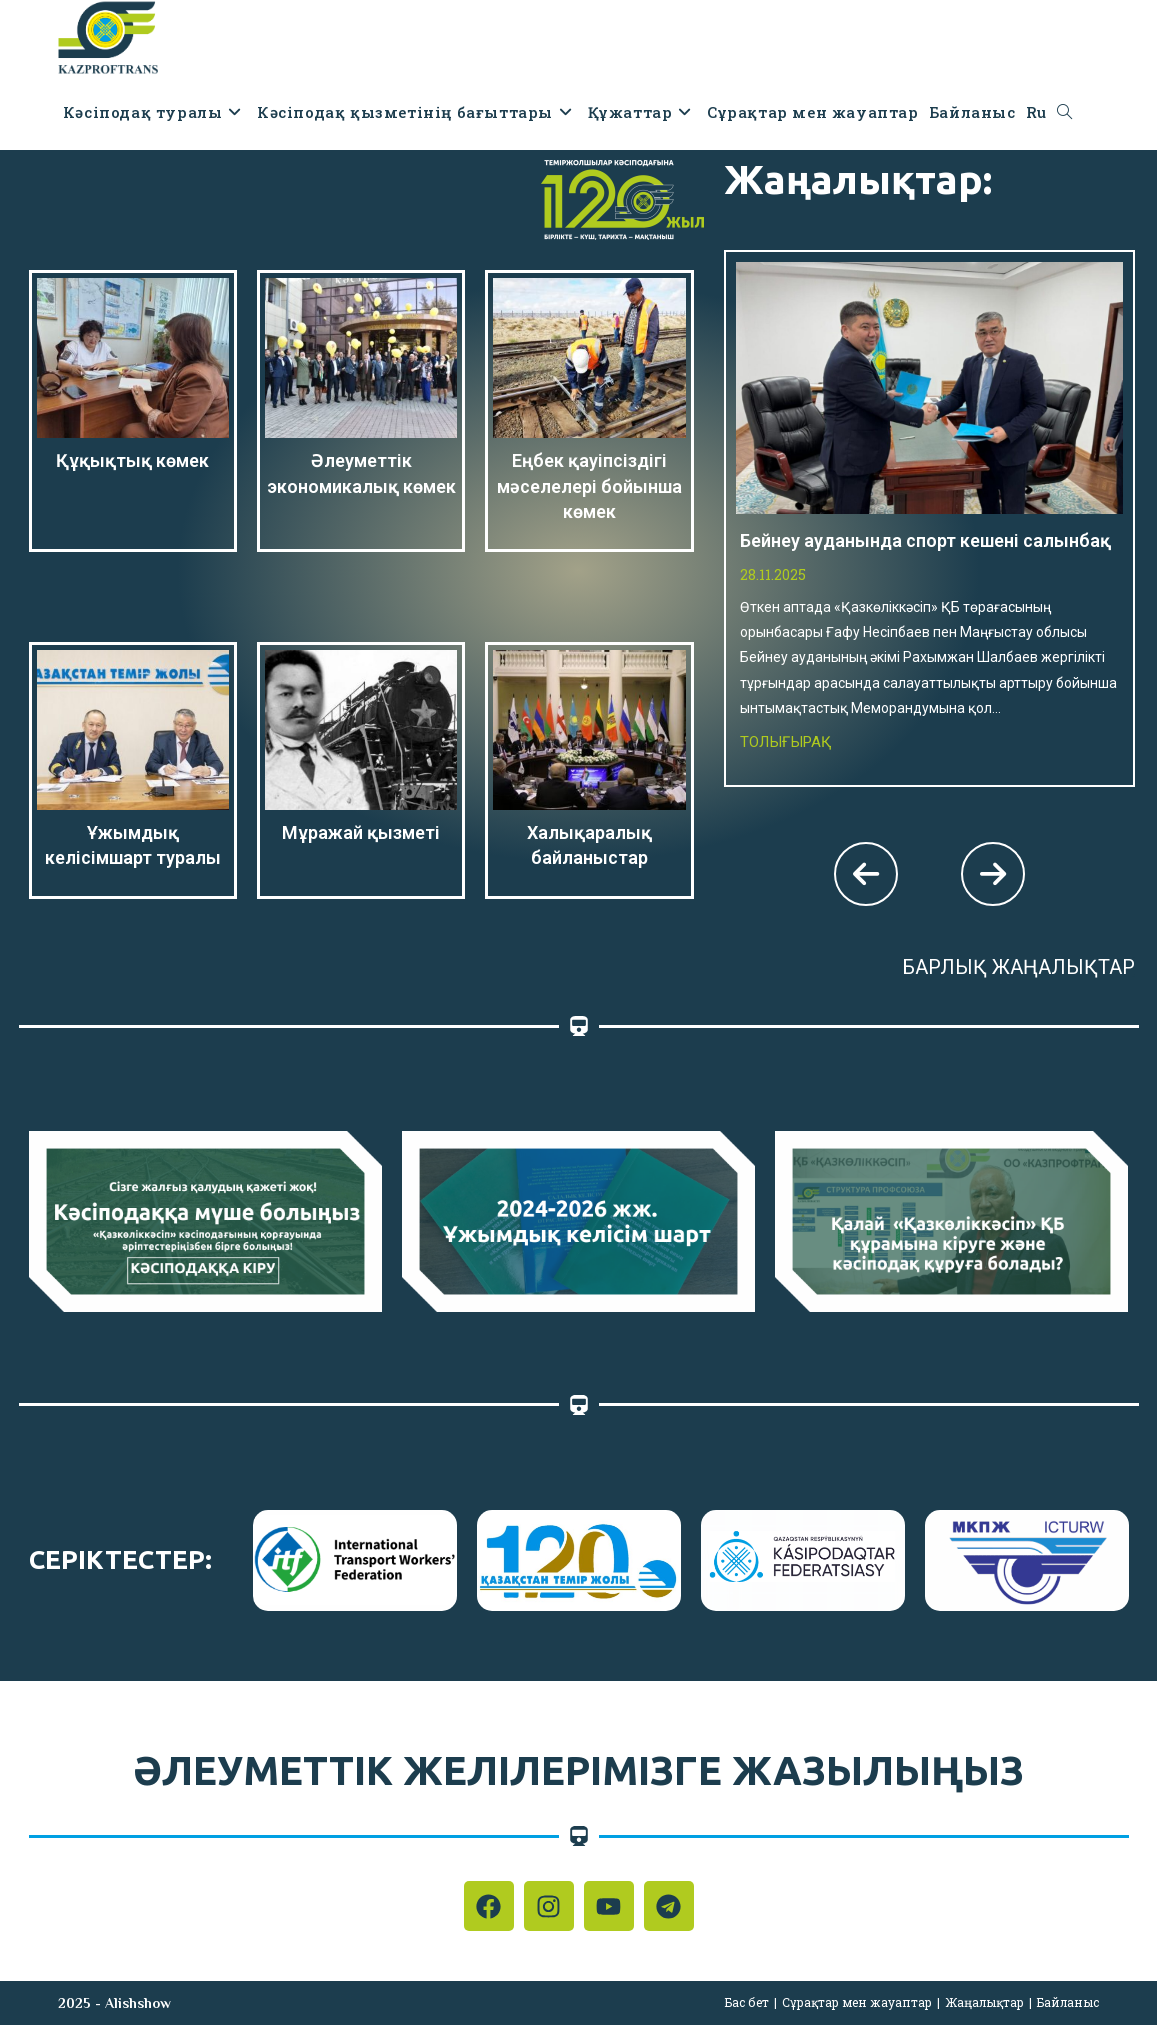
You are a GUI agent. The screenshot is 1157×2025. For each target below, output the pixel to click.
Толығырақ (786, 742)
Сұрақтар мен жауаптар (857, 2002)
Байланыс (1068, 2002)
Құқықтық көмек (132, 460)
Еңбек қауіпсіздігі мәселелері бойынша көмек (589, 485)
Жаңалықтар (984, 2002)
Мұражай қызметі (361, 832)
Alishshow (138, 2003)
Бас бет (747, 2002)
